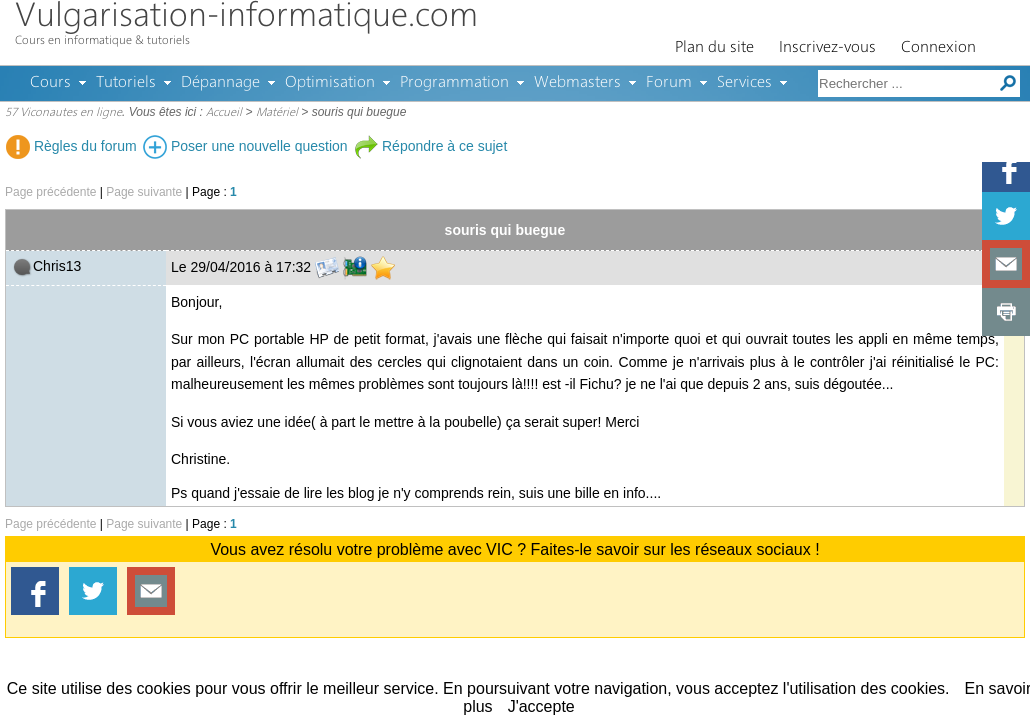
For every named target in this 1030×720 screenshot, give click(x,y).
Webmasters (577, 83)
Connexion (938, 48)
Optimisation (330, 83)
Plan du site (714, 48)
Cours (50, 83)
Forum (669, 83)
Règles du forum (71, 146)
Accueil (224, 113)
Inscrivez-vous (827, 48)
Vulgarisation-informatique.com (246, 17)
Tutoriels (126, 83)
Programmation (454, 83)
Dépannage (220, 83)
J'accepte (541, 706)
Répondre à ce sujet (430, 146)
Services (744, 83)
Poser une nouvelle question (245, 146)
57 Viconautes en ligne (63, 113)
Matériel (277, 113)
